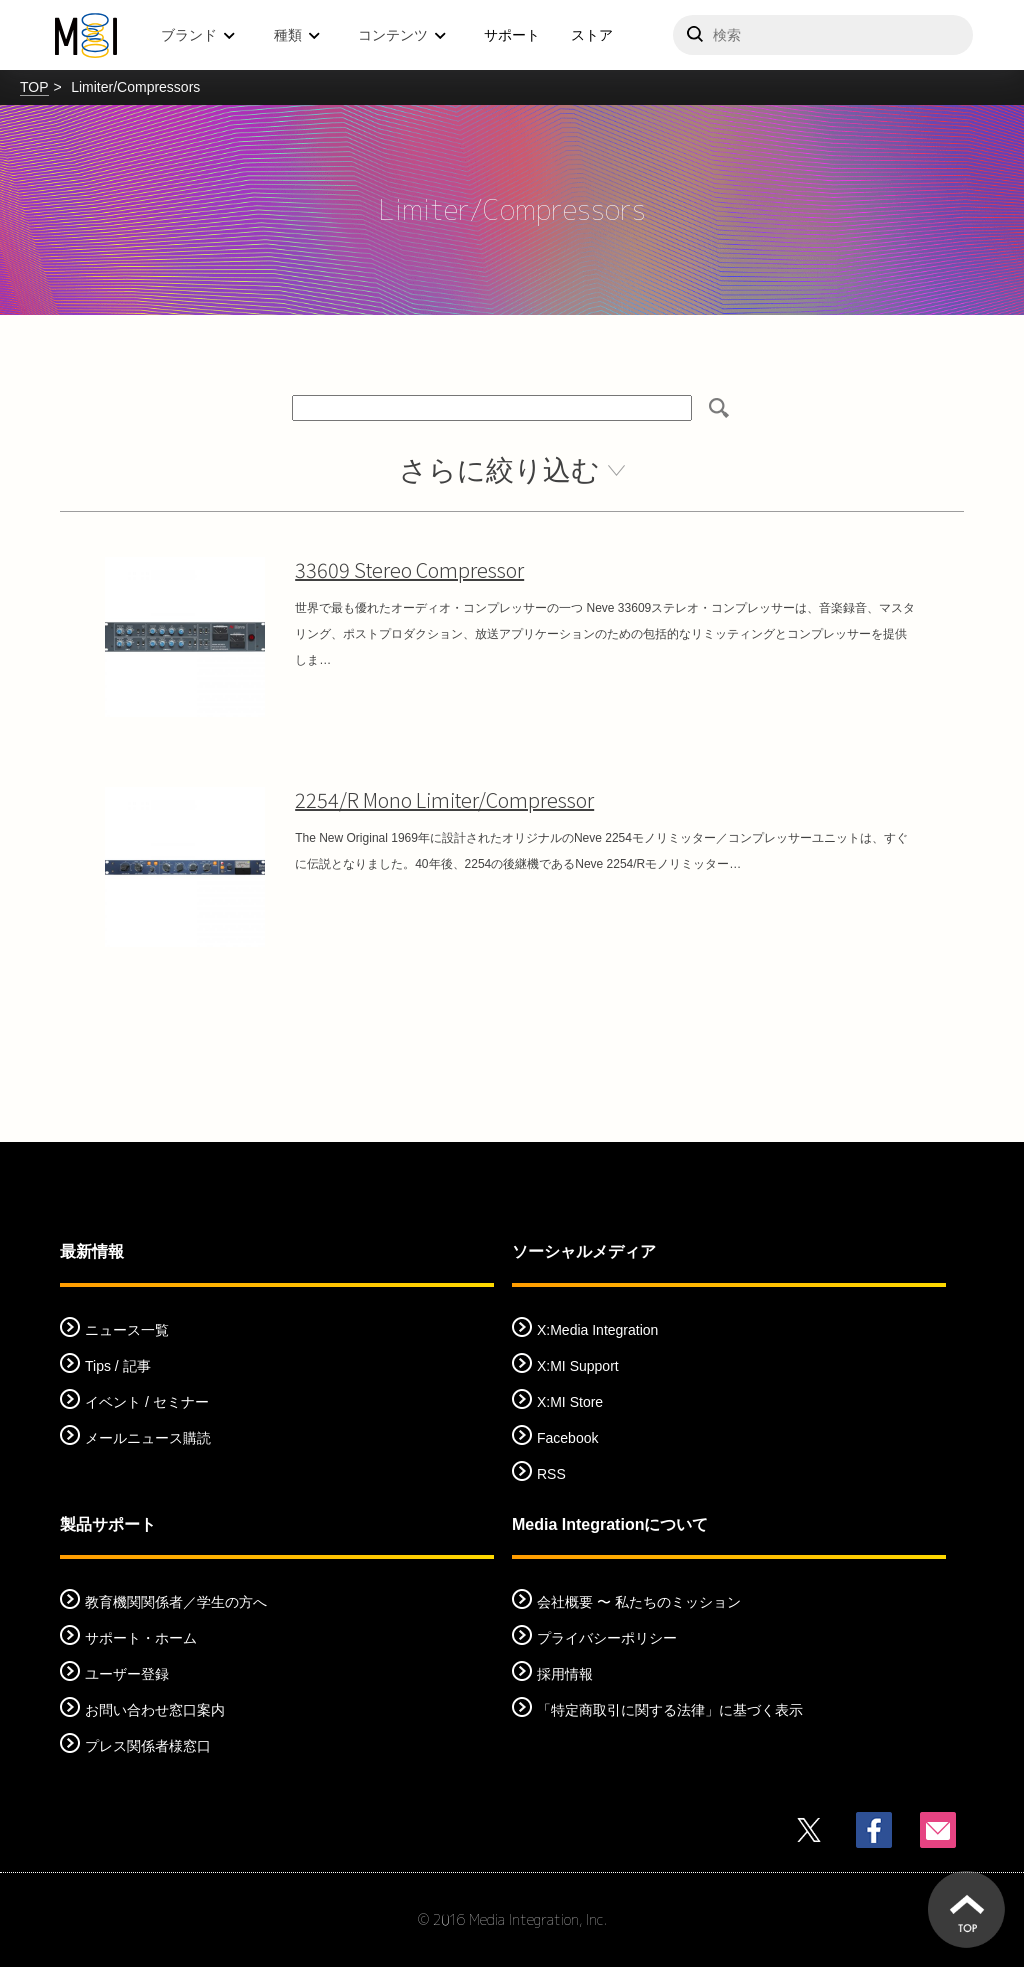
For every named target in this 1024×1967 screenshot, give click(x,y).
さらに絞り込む (499, 470)
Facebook (567, 1438)
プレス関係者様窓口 (148, 1746)
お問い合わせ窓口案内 (155, 1710)
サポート (512, 35)
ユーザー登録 (127, 1674)
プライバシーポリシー (607, 1638)
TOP (34, 87)
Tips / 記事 (118, 1366)
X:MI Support (578, 1366)
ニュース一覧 (127, 1330)
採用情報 (565, 1674)
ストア (592, 35)
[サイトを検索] (823, 35)
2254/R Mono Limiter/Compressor (444, 799)
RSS (551, 1474)
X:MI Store (570, 1402)
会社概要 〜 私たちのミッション (639, 1602)
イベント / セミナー (147, 1402)
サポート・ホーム (141, 1638)
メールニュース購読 (148, 1438)
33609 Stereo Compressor (409, 569)
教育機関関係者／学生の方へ (176, 1602)
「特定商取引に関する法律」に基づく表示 (670, 1710)
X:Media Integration (597, 1330)
